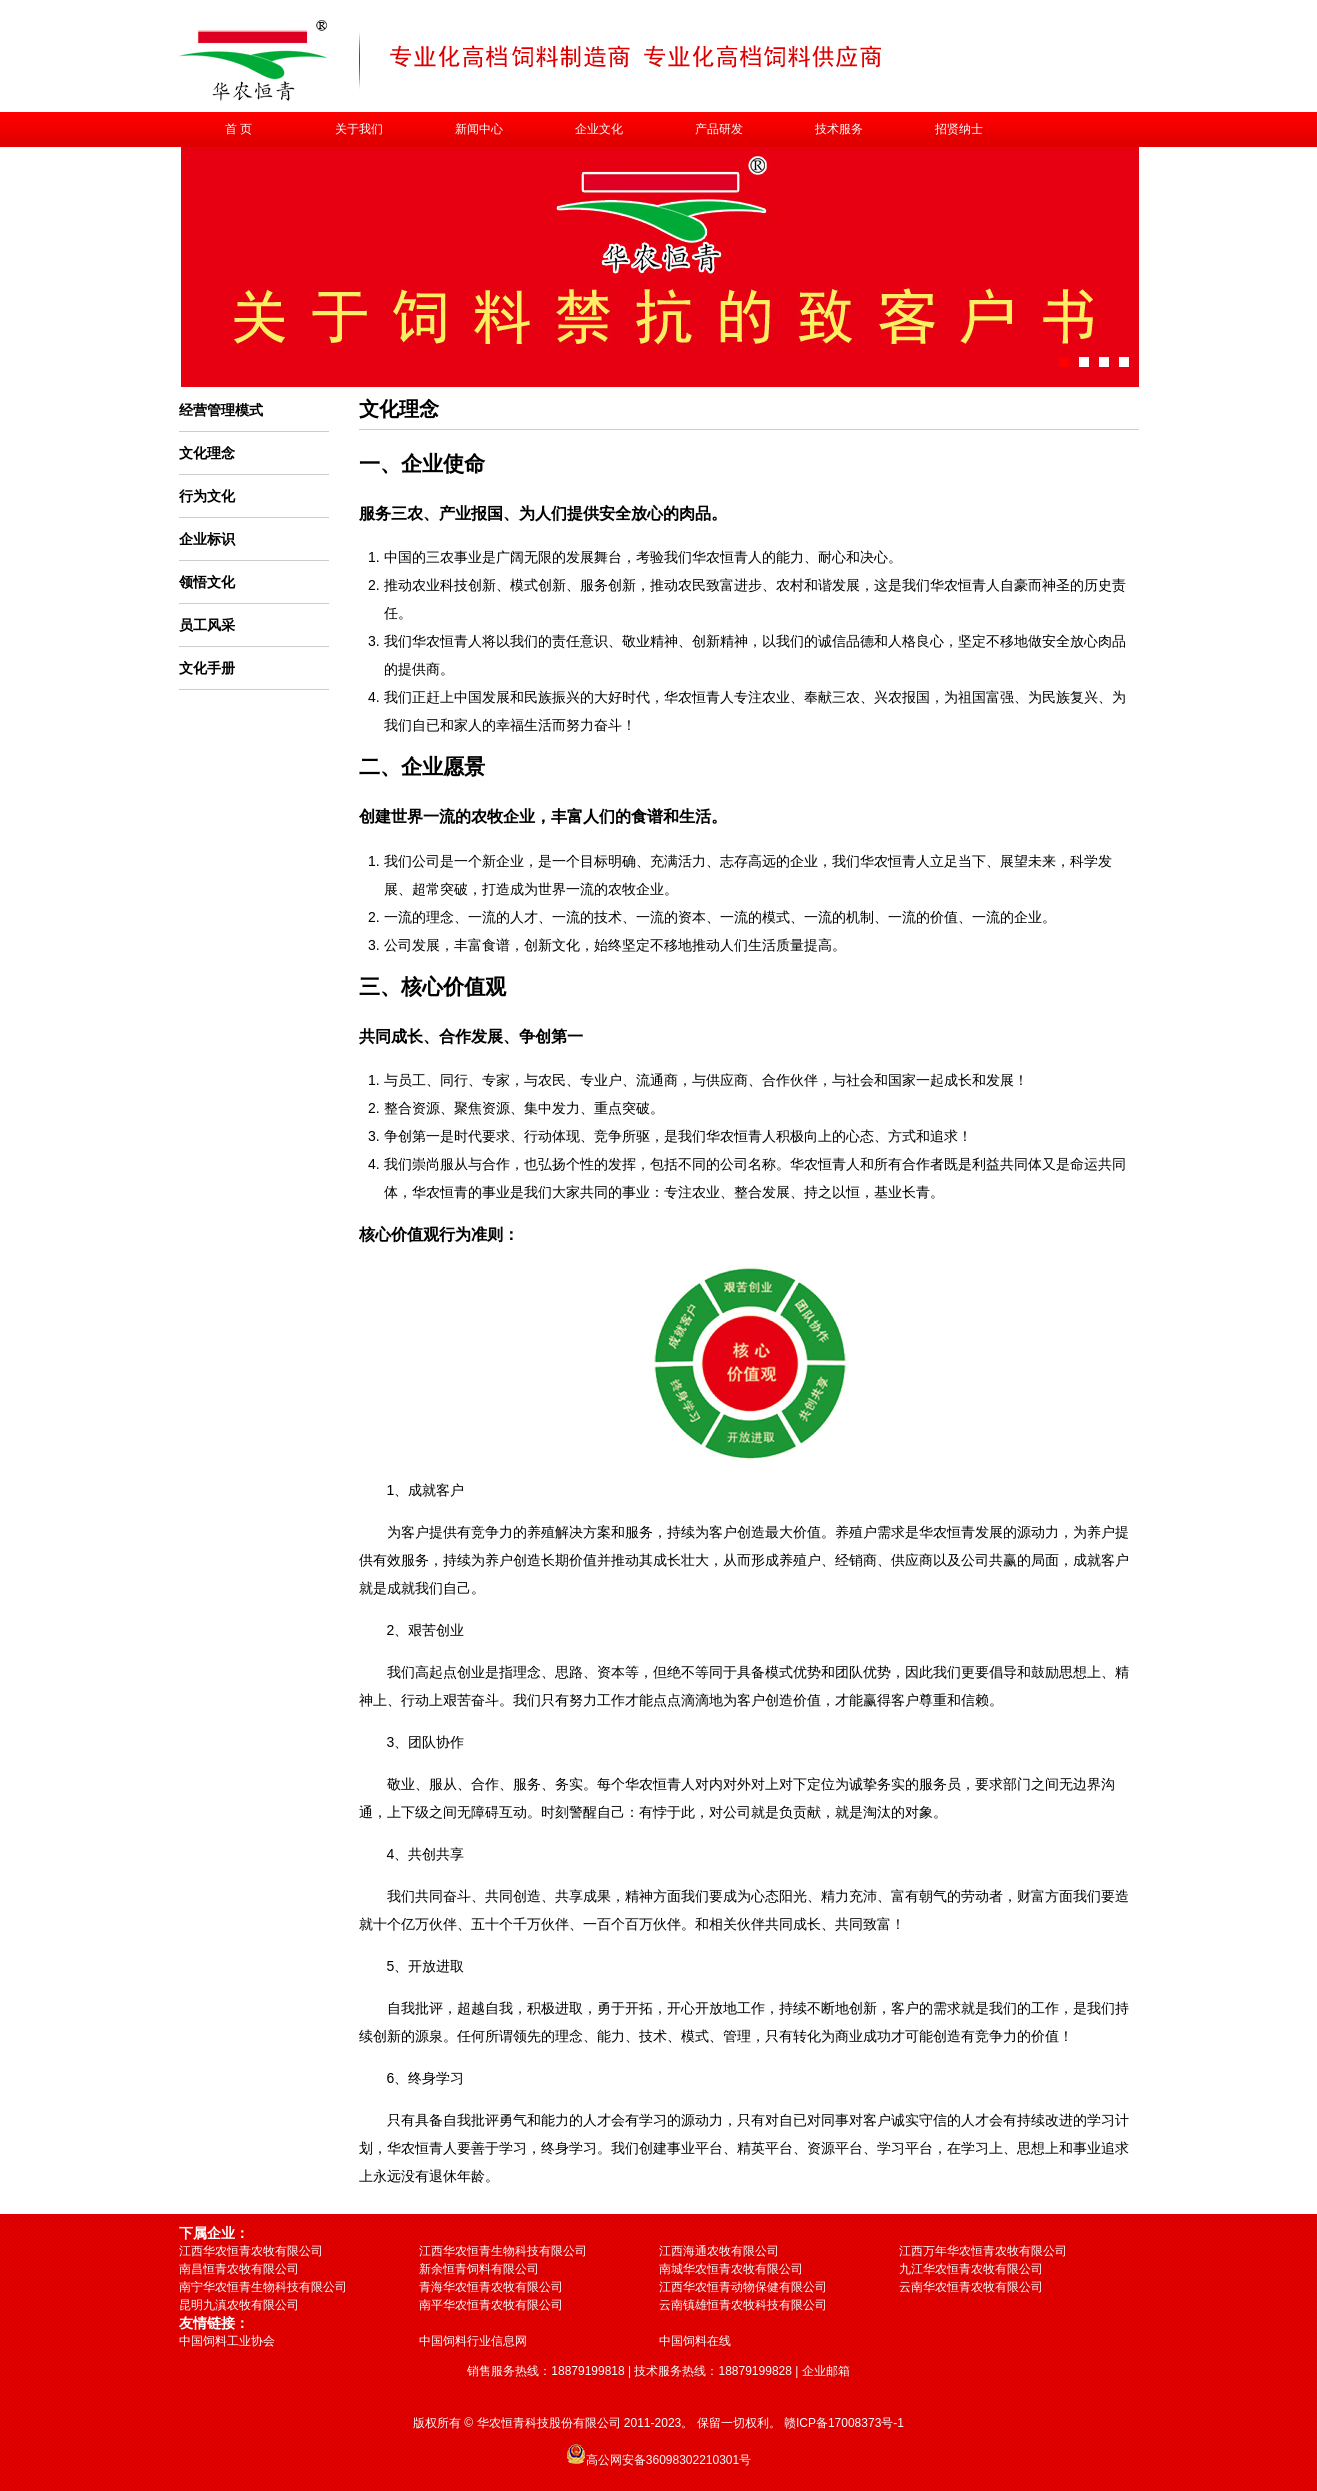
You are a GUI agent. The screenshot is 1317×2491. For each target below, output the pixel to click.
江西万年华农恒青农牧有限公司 (983, 2251)
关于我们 (359, 129)
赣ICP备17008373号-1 (844, 2423)
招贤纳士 (959, 129)
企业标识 (207, 539)
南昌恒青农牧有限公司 (239, 2269)
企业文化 (599, 129)
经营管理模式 (221, 410)
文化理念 (207, 453)
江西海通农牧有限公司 (719, 2251)
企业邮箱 (826, 2371)
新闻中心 (479, 129)
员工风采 (207, 625)
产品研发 (719, 129)
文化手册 (207, 668)
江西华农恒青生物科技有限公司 (503, 2251)
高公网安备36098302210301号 (668, 2460)
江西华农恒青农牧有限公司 (251, 2251)
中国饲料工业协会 (227, 2341)
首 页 (238, 129)
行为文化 (207, 496)
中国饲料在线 (695, 2341)
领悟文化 (207, 582)
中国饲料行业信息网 (473, 2341)
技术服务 (839, 129)
